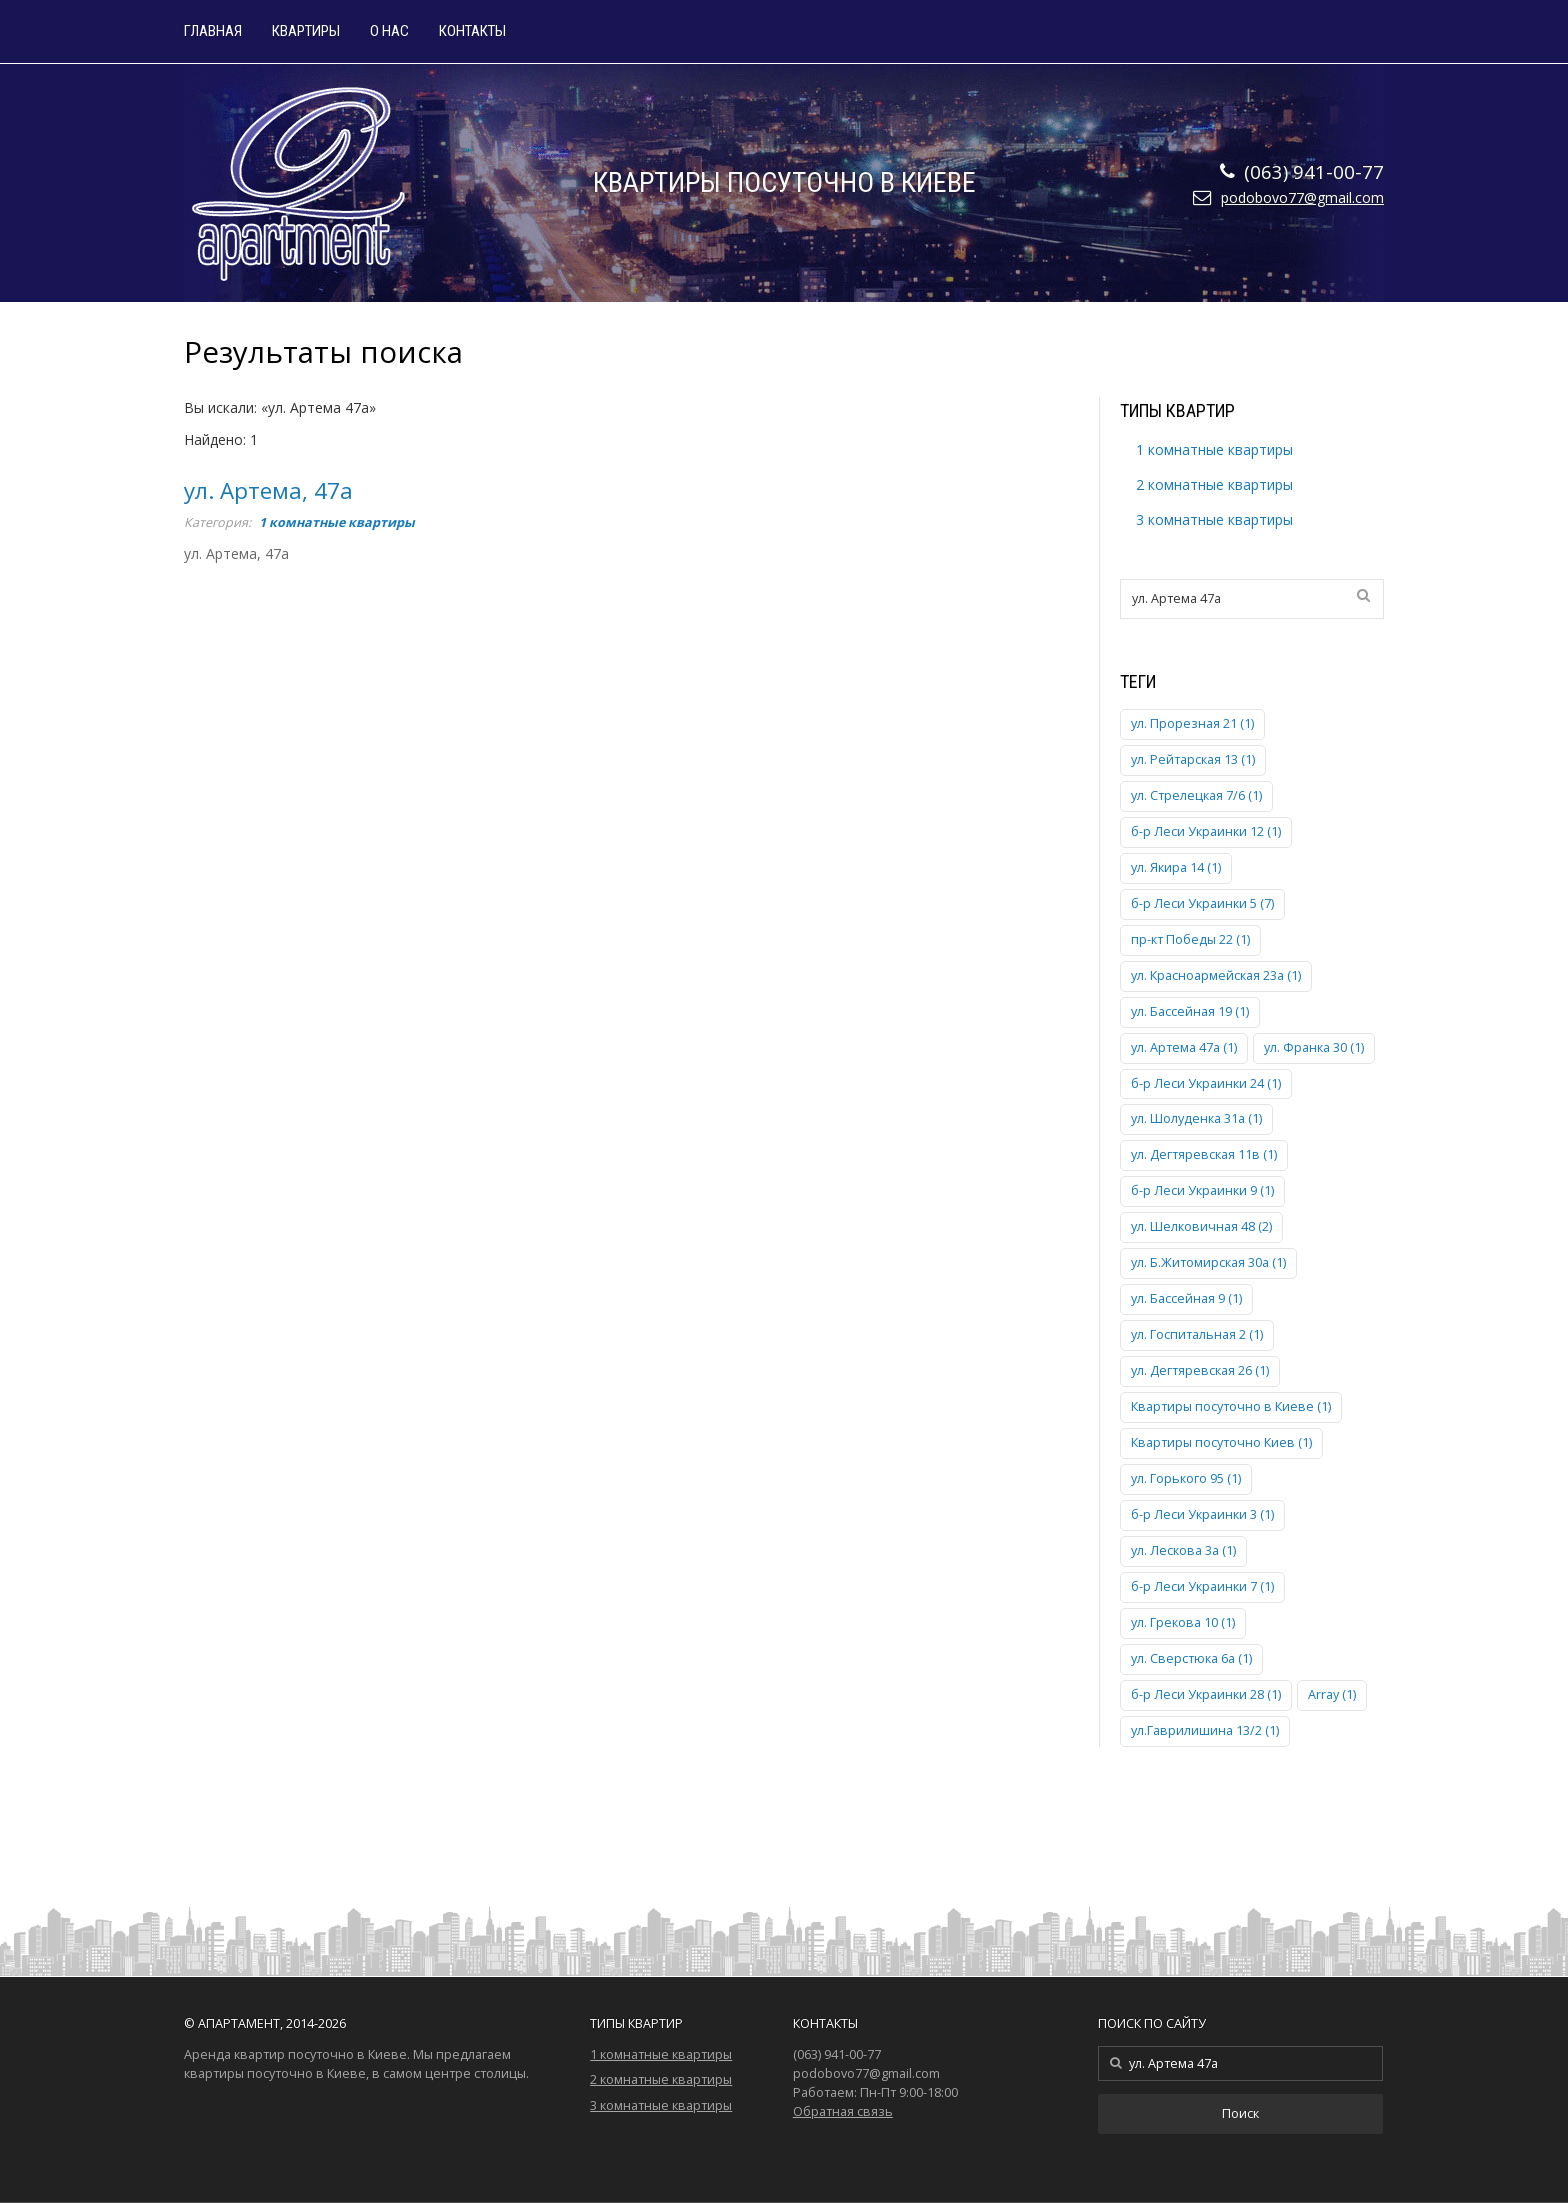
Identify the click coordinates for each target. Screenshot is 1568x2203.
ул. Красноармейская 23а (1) (1216, 975)
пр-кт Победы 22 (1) (1190, 939)
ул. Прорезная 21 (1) (1192, 723)
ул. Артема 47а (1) (1184, 1047)
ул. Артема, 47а (268, 490)
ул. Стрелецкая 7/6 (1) (1196, 795)
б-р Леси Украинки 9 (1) (1202, 1190)
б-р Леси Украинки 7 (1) (1202, 1586)
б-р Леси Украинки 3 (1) (1202, 1514)
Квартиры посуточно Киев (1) (1221, 1442)
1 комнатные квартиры (337, 522)
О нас (389, 31)
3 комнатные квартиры (1214, 519)
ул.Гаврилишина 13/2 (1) (1205, 1730)
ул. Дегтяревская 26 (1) (1200, 1370)
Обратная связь (843, 2111)
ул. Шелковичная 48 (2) (1201, 1226)
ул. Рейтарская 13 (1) (1193, 759)
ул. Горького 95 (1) (1186, 1478)
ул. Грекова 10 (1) (1183, 1622)
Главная (213, 31)
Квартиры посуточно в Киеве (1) (1231, 1406)
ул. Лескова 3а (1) (1183, 1550)
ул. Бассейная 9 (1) (1186, 1298)
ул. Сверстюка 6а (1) (1191, 1658)
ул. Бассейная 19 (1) (1190, 1011)
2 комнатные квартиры (1214, 484)
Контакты (472, 31)
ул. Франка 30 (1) (1314, 1047)
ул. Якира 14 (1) (1176, 867)
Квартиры (306, 31)
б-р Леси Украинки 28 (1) (1206, 1694)
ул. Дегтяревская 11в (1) (1204, 1154)
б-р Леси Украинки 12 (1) (1206, 831)
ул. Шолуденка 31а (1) (1196, 1118)
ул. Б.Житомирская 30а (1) (1208, 1262)
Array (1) (1332, 1694)
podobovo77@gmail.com (1302, 197)
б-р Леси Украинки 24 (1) (1206, 1083)
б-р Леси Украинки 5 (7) (1202, 903)
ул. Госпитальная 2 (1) (1197, 1334)
